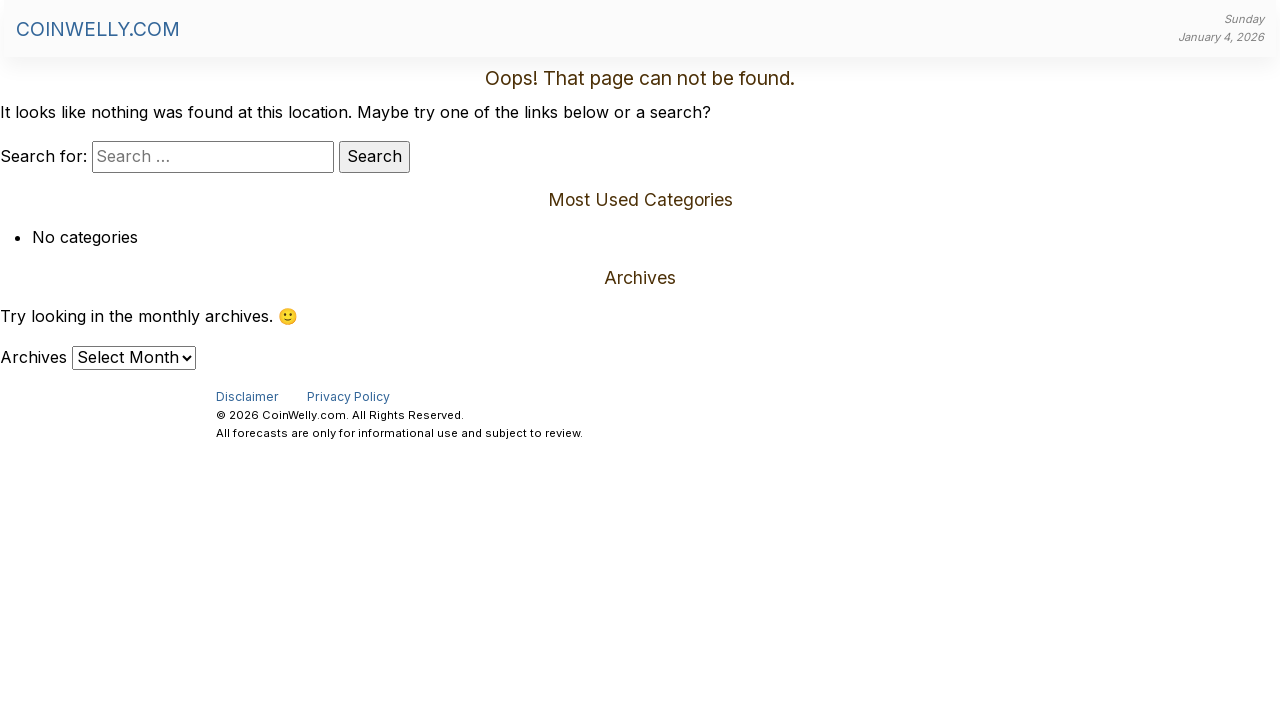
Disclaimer (247, 396)
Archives (33, 357)
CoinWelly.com (98, 29)
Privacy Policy (348, 396)
